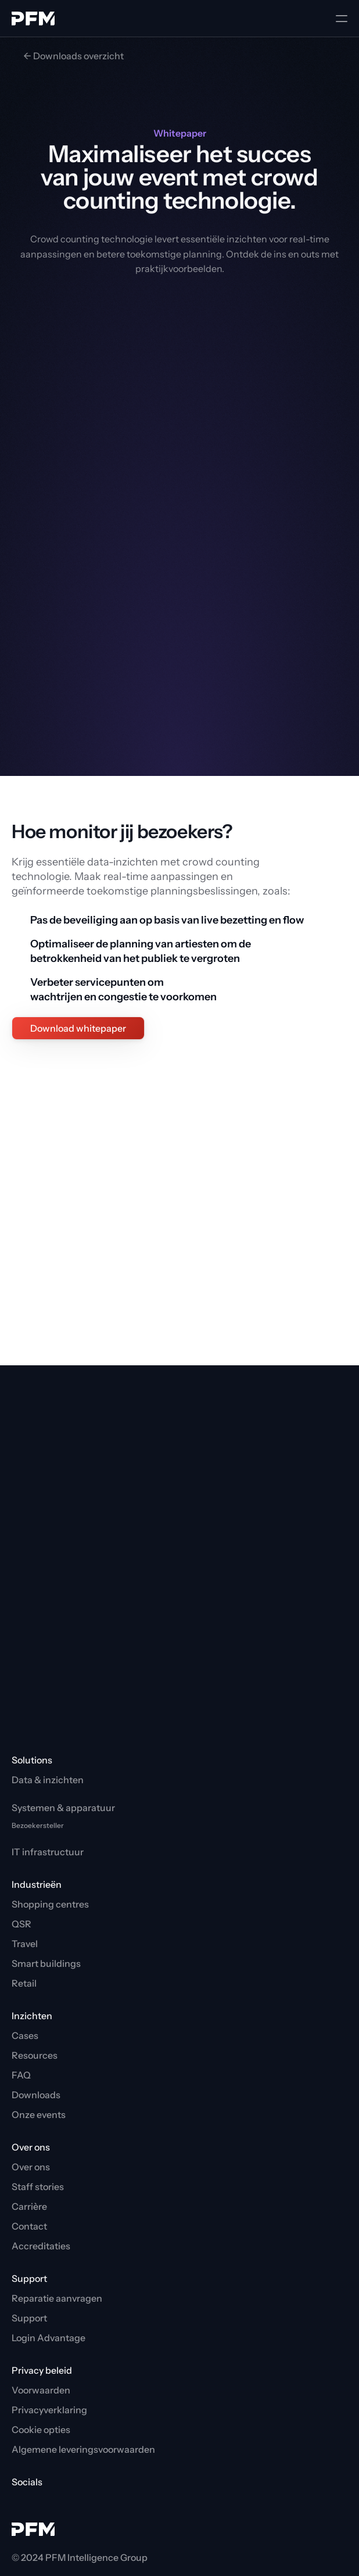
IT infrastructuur (48, 1852)
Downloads (36, 2095)
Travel (25, 1943)
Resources (35, 2055)
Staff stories (38, 2186)
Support (29, 2318)
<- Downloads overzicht (73, 56)
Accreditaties (41, 2246)
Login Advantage (48, 2338)
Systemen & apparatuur (63, 1807)
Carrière (29, 2206)
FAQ (21, 2075)
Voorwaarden (41, 2390)
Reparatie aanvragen (57, 2298)
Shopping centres (50, 1904)
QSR (21, 1924)
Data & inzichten (48, 1780)
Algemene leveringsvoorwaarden (83, 2449)
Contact (29, 2226)
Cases (25, 2035)
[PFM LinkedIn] (38, 2502)
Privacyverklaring (49, 2410)
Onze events (39, 2114)
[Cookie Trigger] (41, 2430)
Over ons (31, 2167)
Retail (24, 1983)
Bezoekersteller (38, 1825)
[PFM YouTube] (19, 2502)
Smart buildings (46, 1963)
